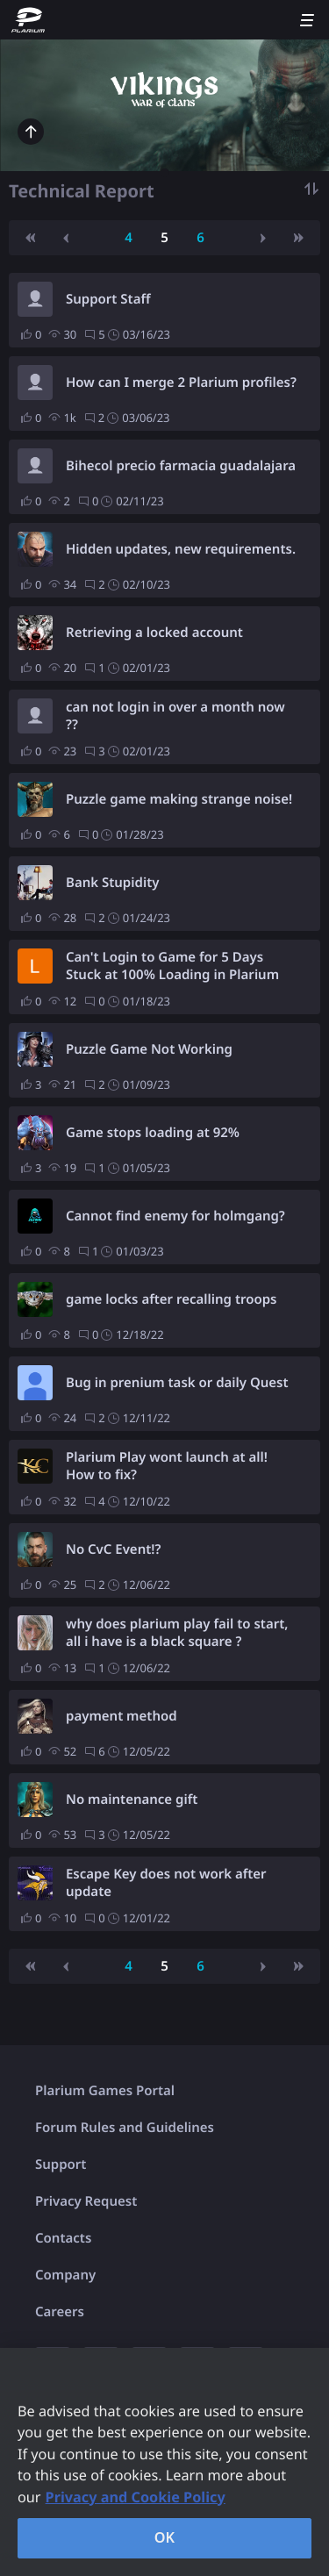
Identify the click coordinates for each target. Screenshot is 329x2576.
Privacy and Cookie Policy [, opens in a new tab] (135, 2497)
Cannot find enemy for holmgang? (175, 1216)
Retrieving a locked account (154, 632)
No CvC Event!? (113, 1549)
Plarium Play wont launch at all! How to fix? (167, 1466)
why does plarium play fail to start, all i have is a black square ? (177, 1632)
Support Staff (108, 299)
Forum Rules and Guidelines (124, 2127)
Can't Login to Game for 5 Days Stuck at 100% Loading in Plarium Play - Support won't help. (172, 966)
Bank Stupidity (112, 882)
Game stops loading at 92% (153, 1132)
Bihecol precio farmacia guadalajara (181, 466)
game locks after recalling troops (171, 1299)
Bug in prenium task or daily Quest (177, 1383)
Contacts (63, 2238)
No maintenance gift (131, 1799)
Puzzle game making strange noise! (179, 799)
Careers (59, 2312)
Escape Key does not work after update (166, 1882)
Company (65, 2275)
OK (164, 2537)
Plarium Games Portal (105, 2091)
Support (60, 2164)
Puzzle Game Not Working (149, 1049)
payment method (121, 1716)
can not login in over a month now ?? (175, 715)
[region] (164, 2462)
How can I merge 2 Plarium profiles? (181, 382)
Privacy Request (86, 2201)
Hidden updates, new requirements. (181, 549)
